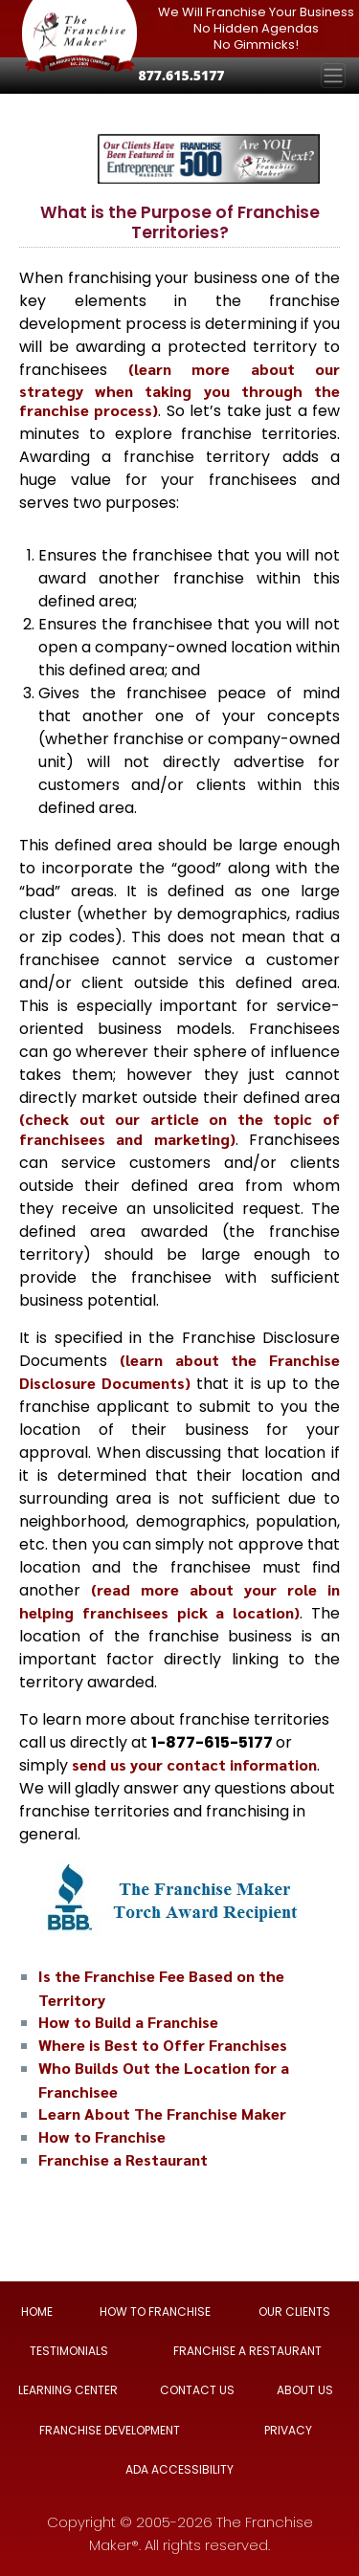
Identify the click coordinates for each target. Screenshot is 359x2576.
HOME (37, 2311)
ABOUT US (305, 2390)
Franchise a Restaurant (123, 2159)
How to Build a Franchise (128, 2022)
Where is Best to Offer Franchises (162, 2045)
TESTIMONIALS (69, 2351)
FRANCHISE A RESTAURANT (247, 2351)
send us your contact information (194, 1764)
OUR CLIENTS (294, 2311)
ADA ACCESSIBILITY (179, 2469)
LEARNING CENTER (68, 2390)
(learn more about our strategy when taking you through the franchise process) (179, 389)
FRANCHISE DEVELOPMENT (109, 2430)
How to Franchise (102, 2136)
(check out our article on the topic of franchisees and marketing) (179, 1128)
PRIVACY (288, 2430)
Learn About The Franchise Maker (162, 2113)
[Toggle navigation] (333, 75)
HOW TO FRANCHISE (155, 2311)
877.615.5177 (181, 75)
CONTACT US (197, 2390)
